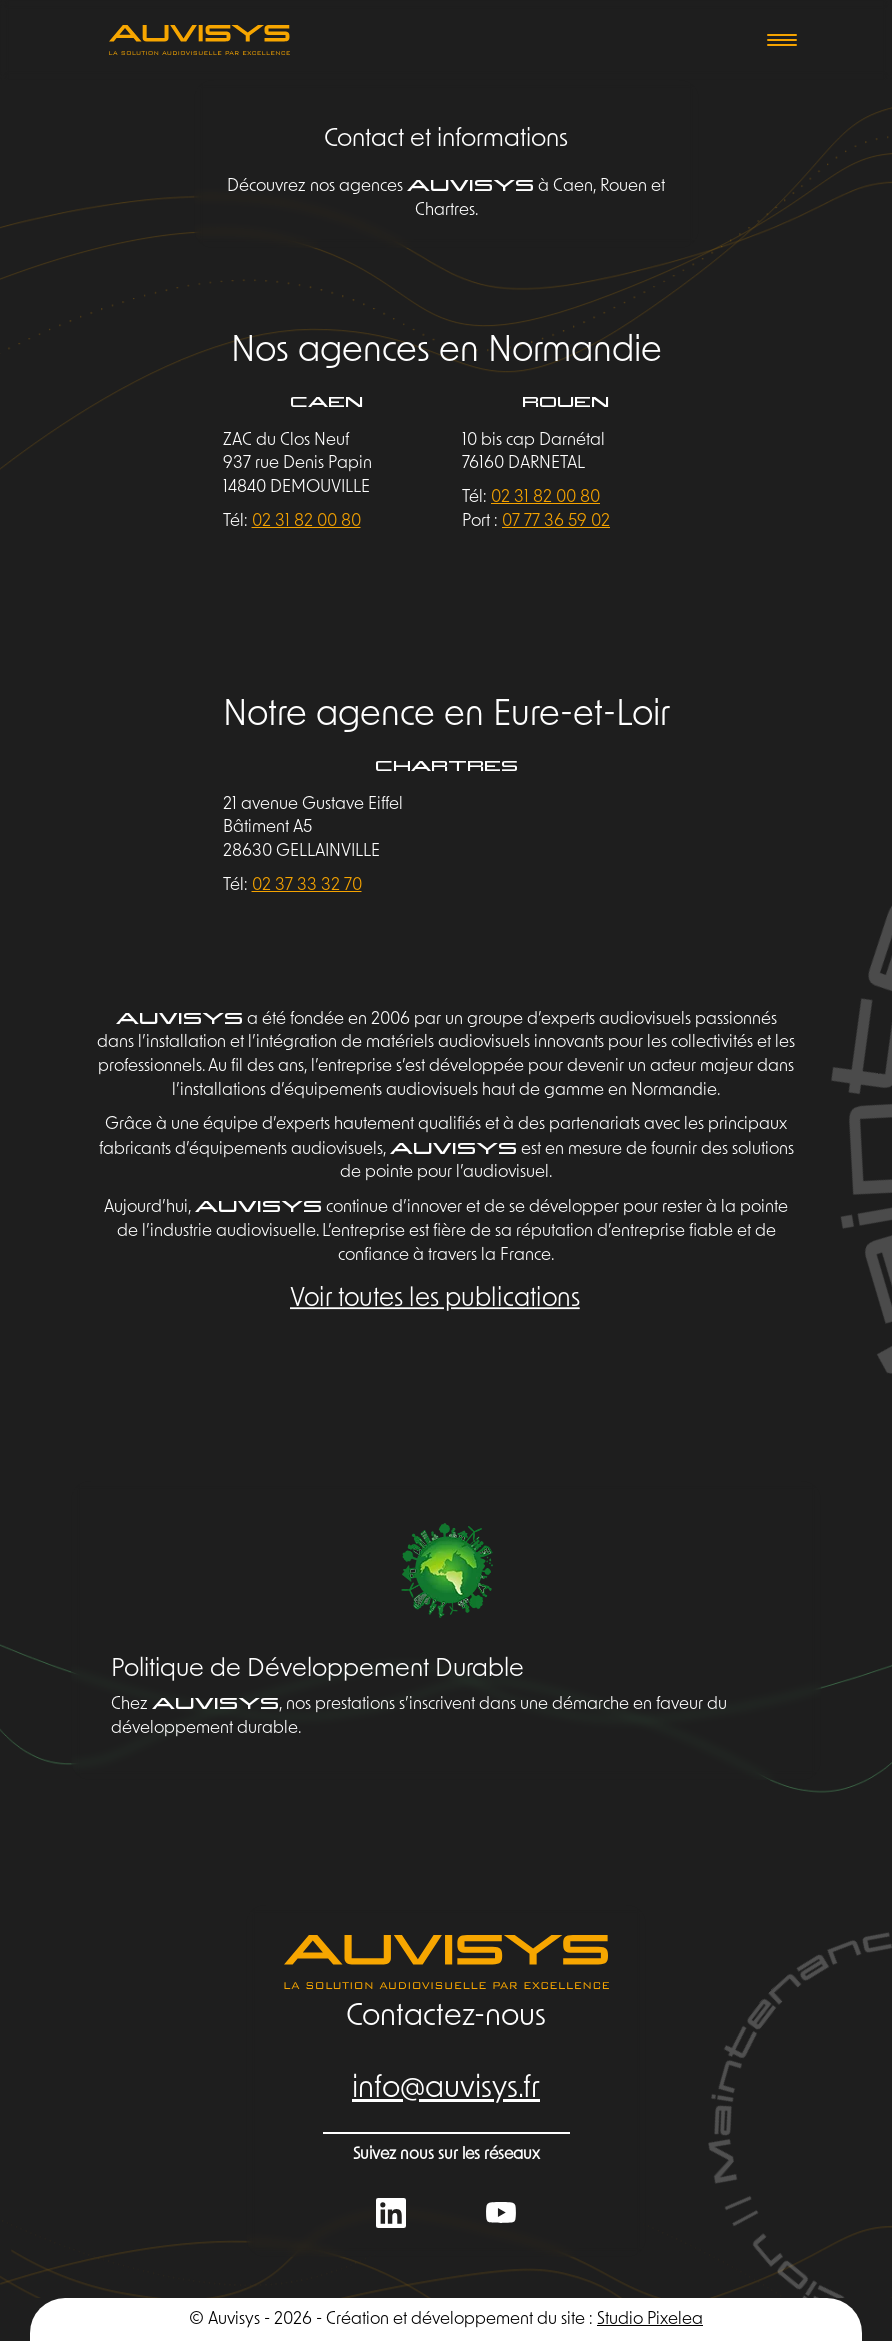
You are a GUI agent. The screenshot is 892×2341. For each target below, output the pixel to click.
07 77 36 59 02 (556, 521)
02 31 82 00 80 (306, 521)
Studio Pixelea (650, 2319)
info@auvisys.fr (446, 2089)
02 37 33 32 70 (307, 885)
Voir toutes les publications (435, 1299)
